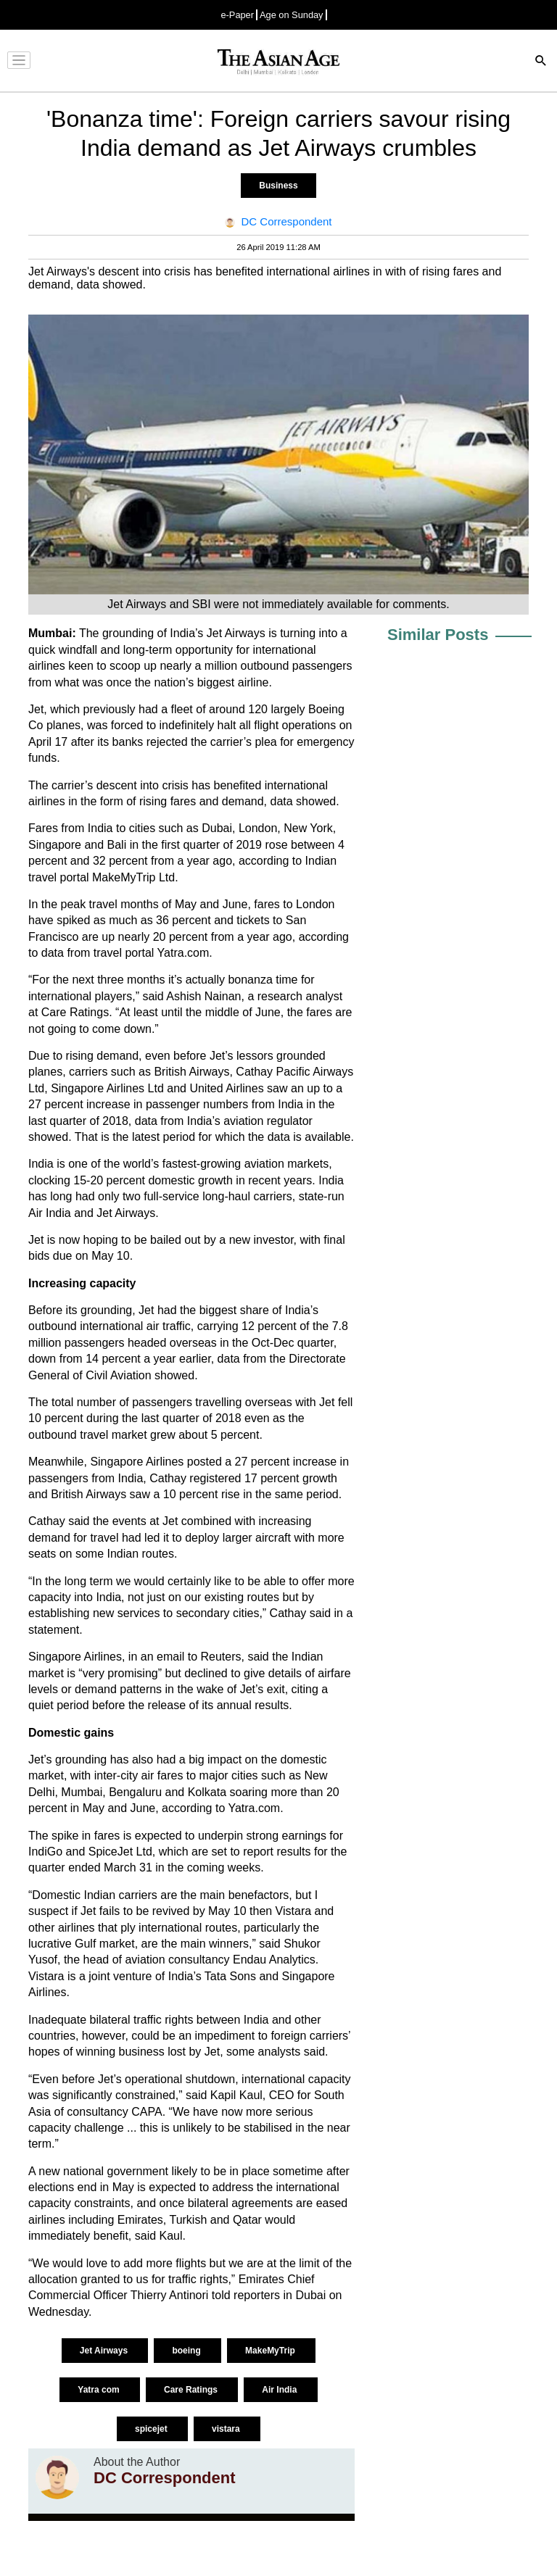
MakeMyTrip (271, 2351)
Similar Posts (437, 635)
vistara (227, 2429)
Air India (280, 2390)
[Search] (541, 62)
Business (278, 185)
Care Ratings (192, 2390)
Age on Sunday (291, 14)
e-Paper (237, 14)
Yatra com (100, 2390)
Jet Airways (105, 2351)
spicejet (152, 2429)
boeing (187, 2351)
